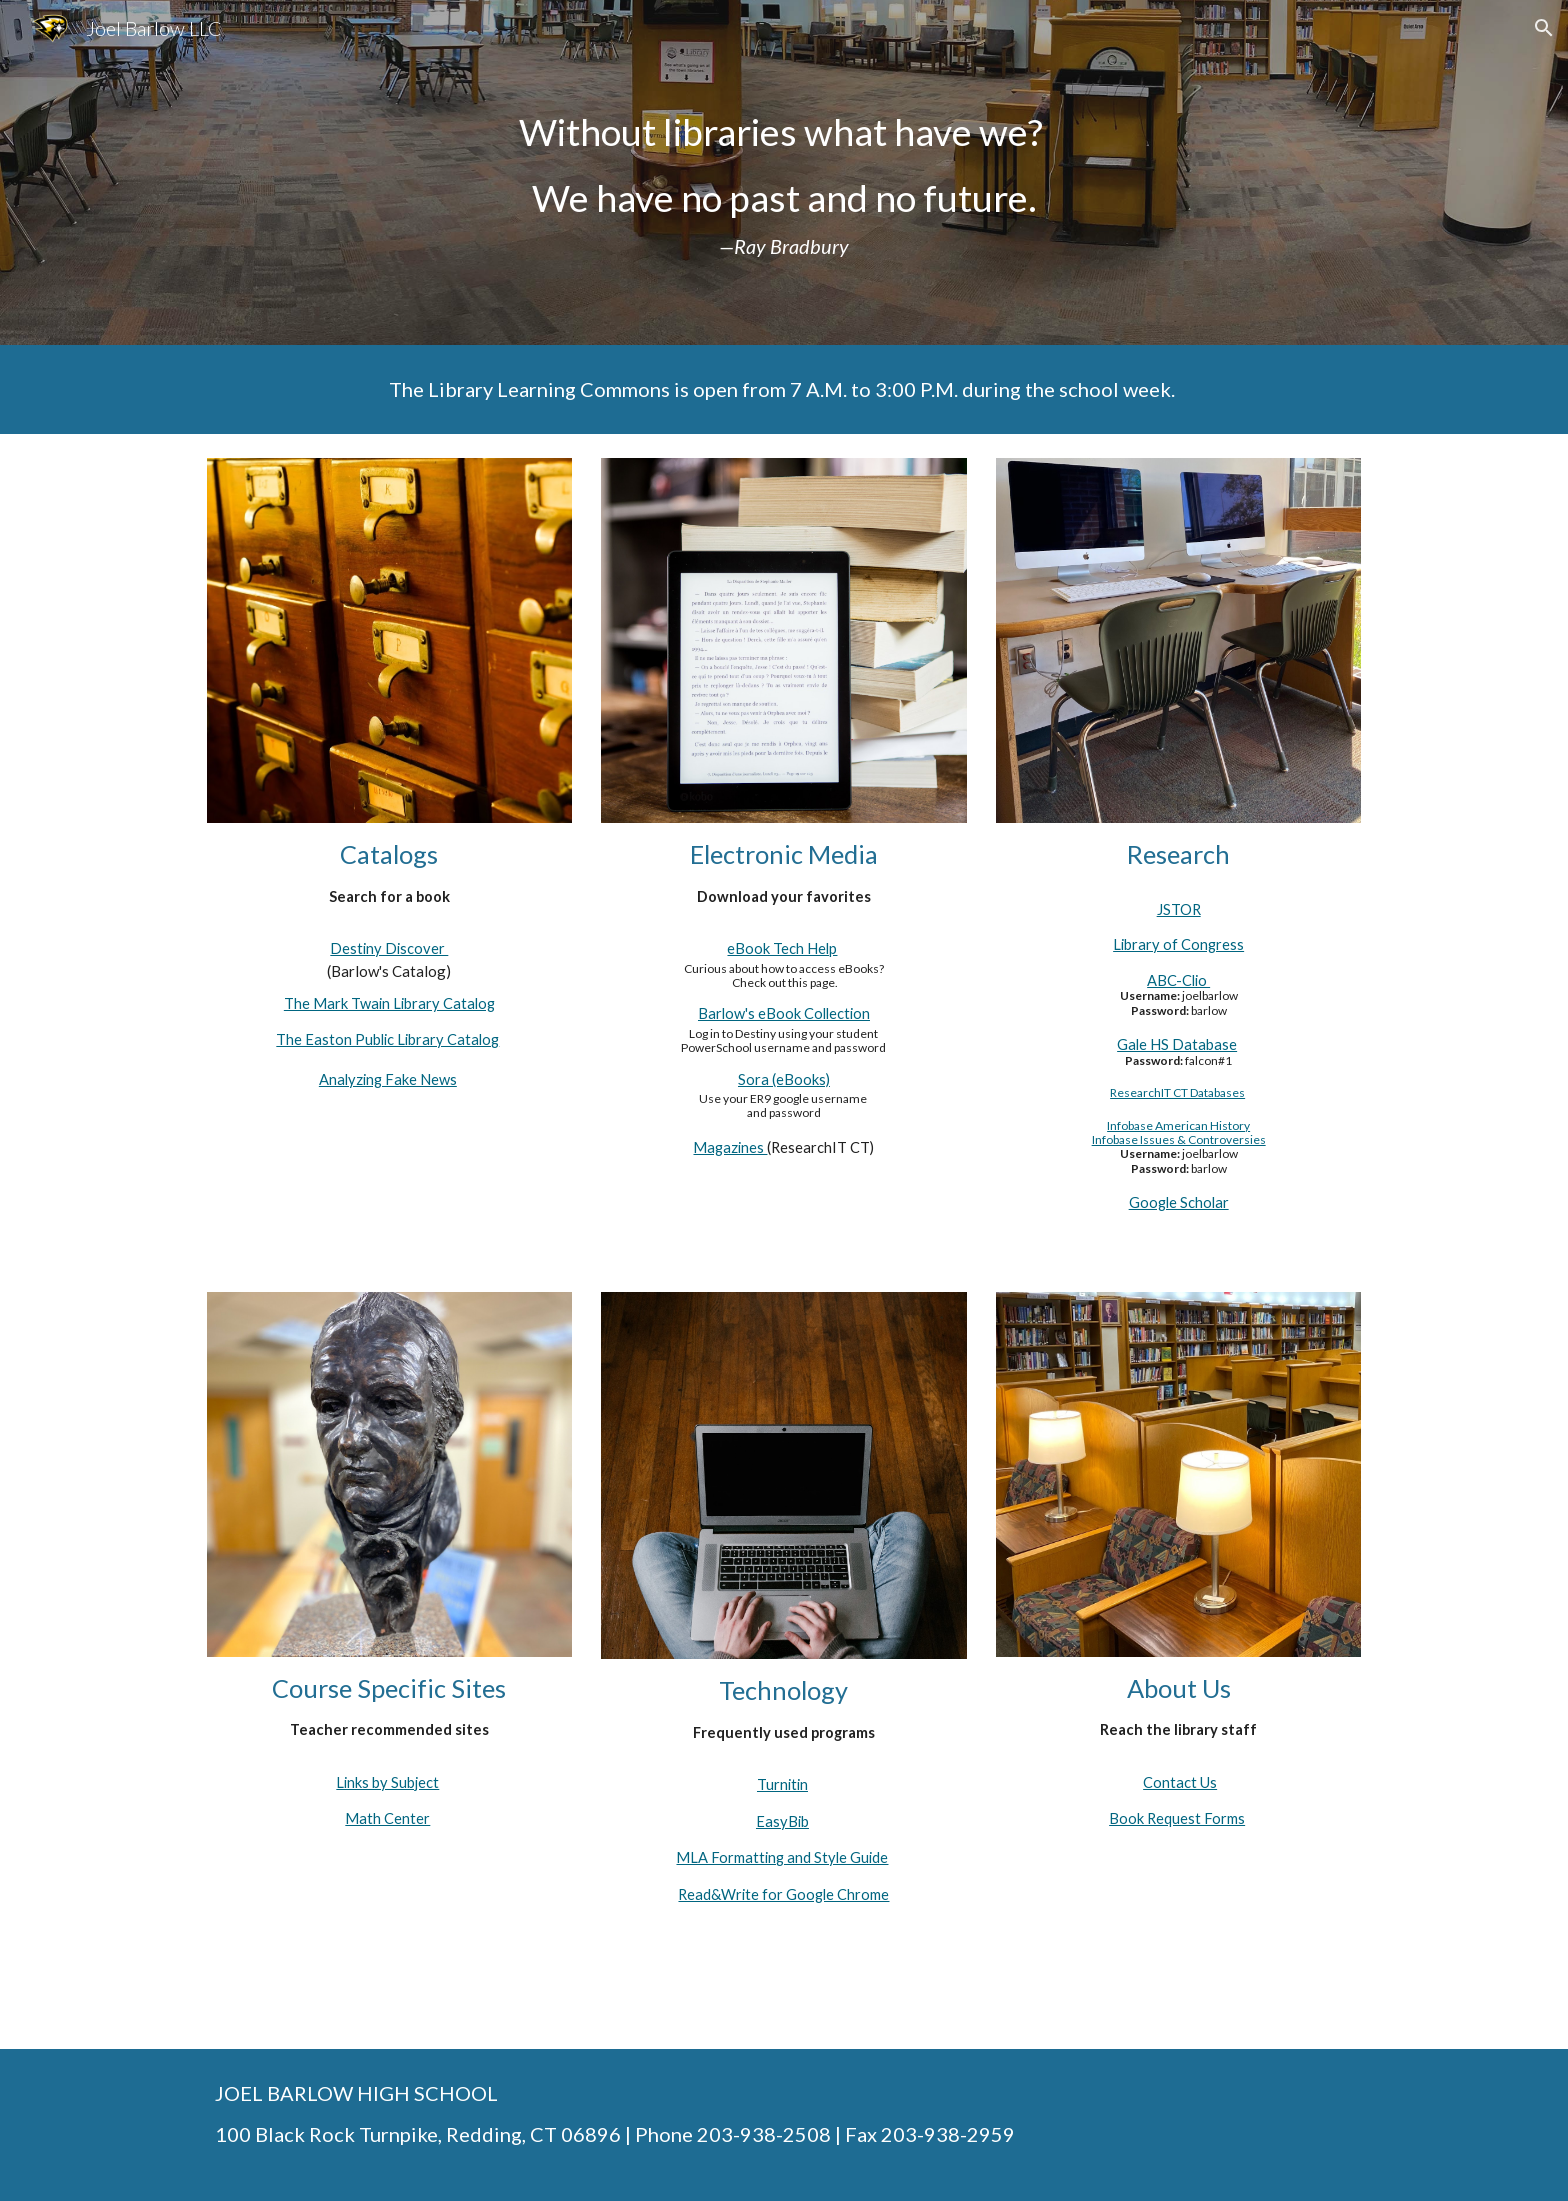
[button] (1544, 28)
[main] (784, 172)
